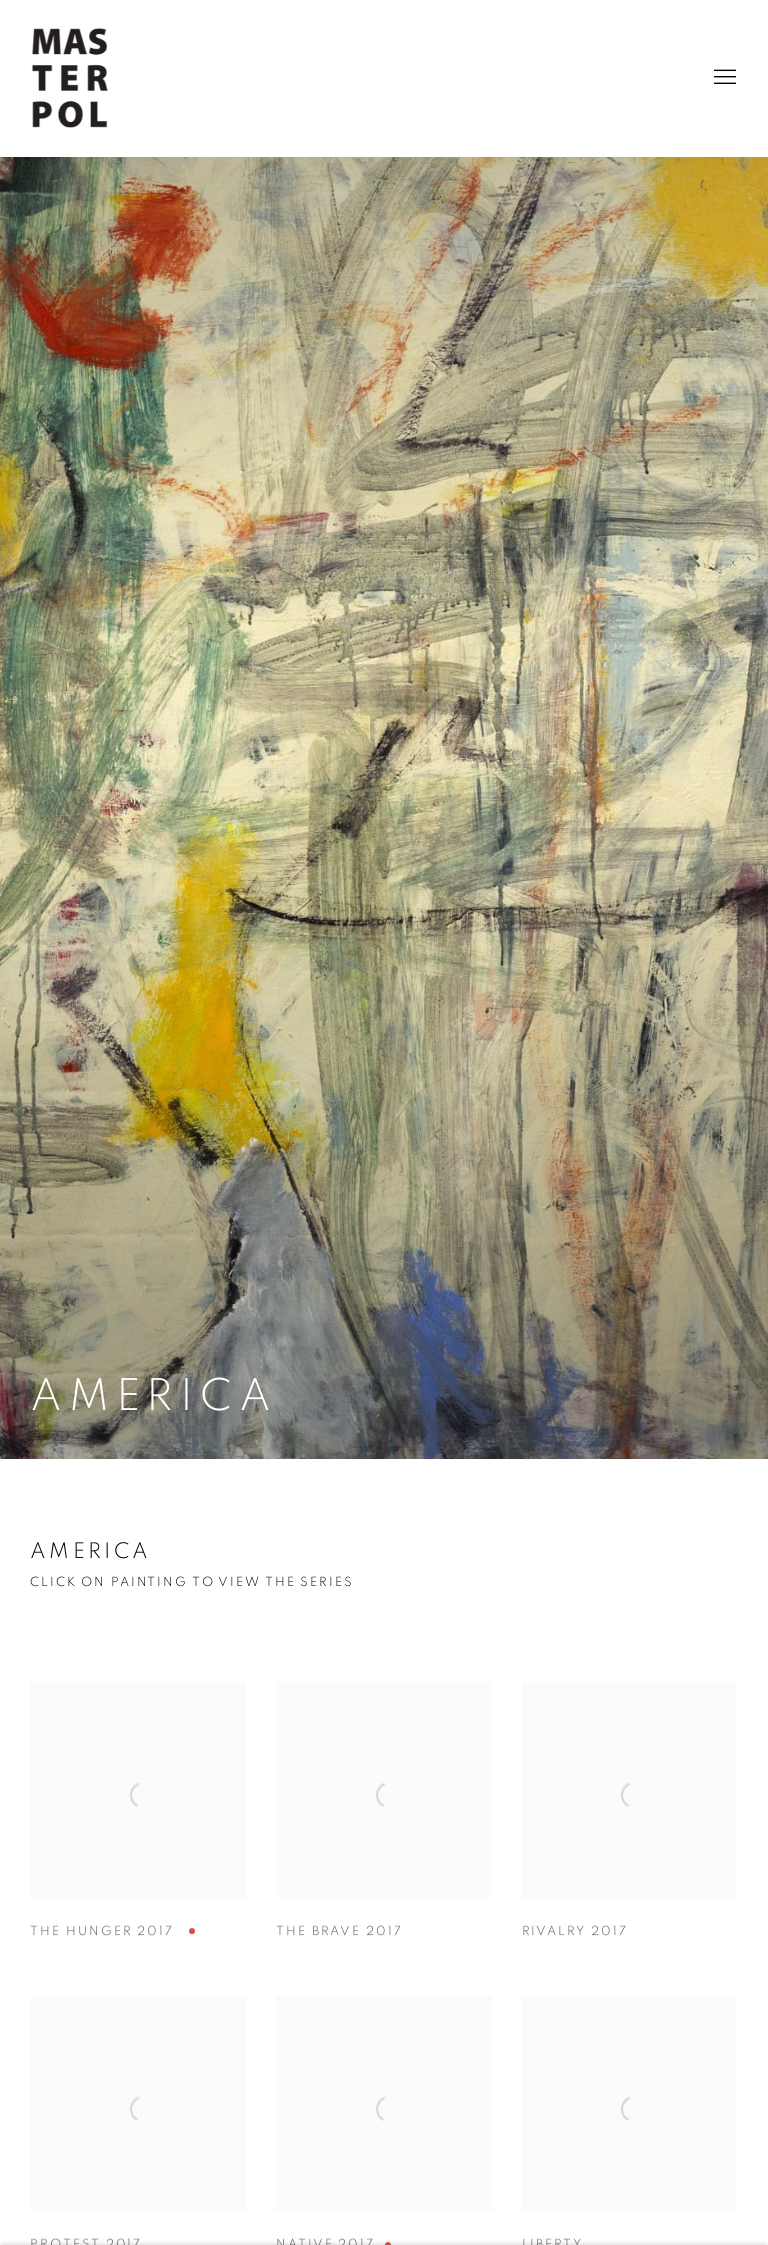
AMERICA (90, 1551)
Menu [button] (723, 78)
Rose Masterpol (70, 78)
